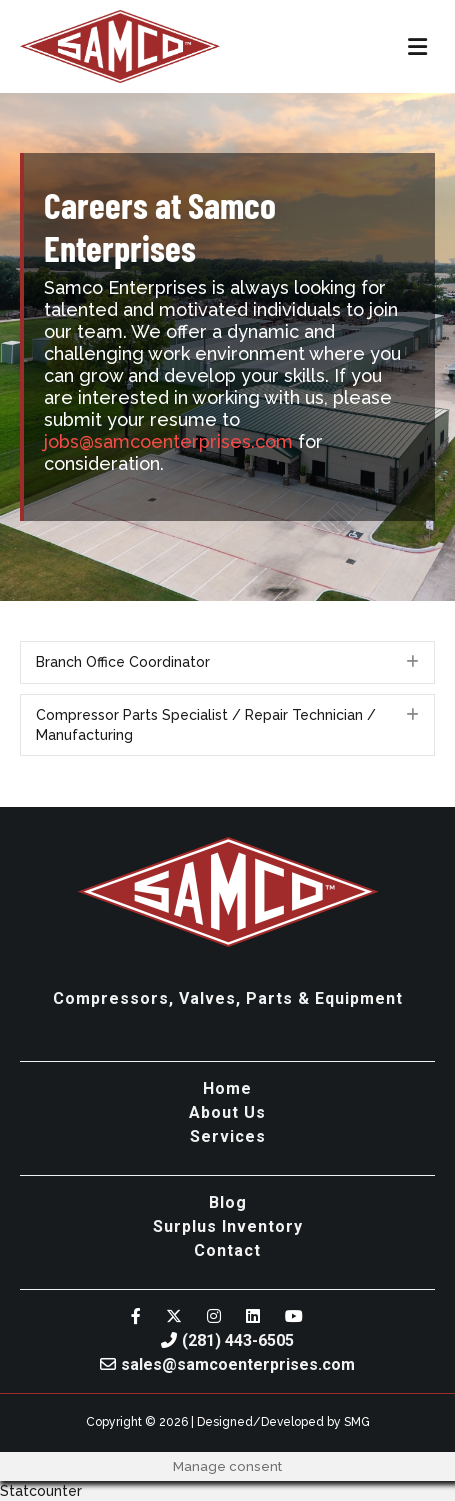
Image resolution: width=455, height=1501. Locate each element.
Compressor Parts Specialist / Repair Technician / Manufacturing (206, 725)
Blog (228, 1202)
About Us (227, 1112)
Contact (227, 1250)
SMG (357, 1422)
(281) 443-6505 (227, 1340)
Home (227, 1088)
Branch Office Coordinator (123, 662)
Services (228, 1136)
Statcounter (41, 1491)
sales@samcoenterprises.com (227, 1364)
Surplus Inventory (228, 1226)
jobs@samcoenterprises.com (168, 441)
